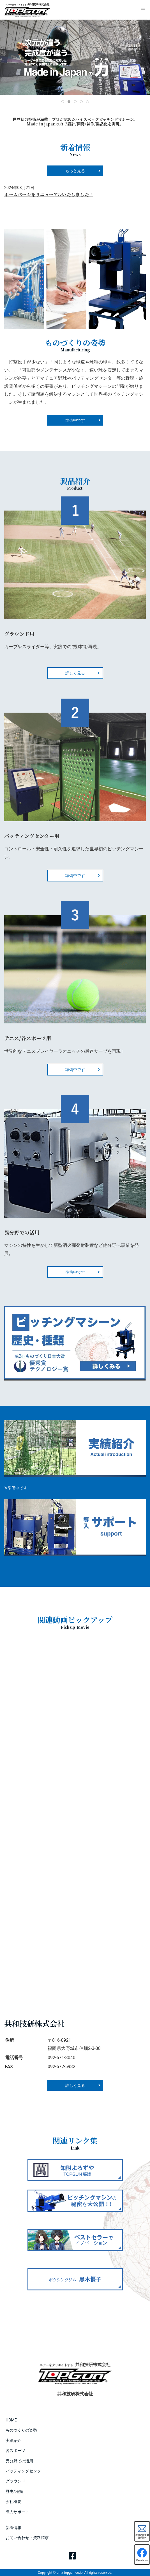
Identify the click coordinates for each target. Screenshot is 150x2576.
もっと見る (75, 171)
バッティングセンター (25, 2471)
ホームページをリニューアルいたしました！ (48, 194)
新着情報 (13, 2527)
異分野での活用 (19, 2461)
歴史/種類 (14, 2491)
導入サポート (17, 2512)
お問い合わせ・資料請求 (27, 2537)
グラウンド (15, 2481)
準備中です (75, 875)
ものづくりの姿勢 (21, 2430)
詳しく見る (75, 673)
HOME (11, 2420)
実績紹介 (13, 2440)
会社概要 (13, 2501)
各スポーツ (15, 2450)
